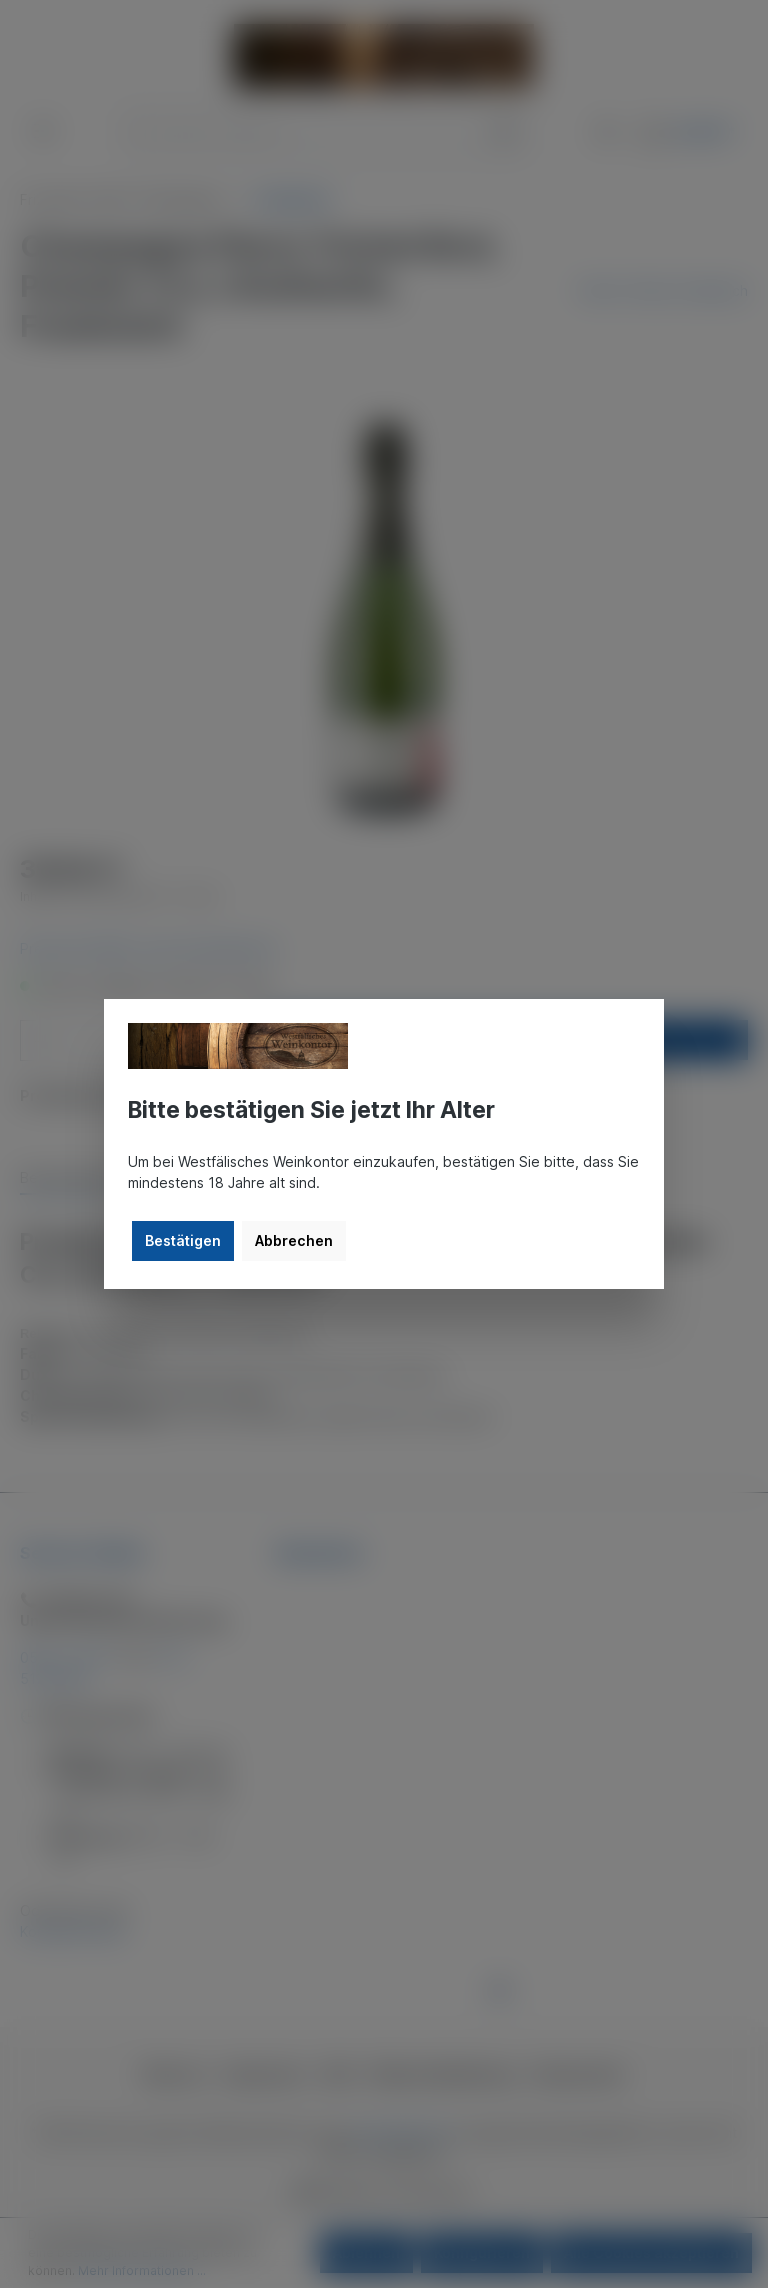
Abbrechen (294, 1240)
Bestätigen (183, 1240)
